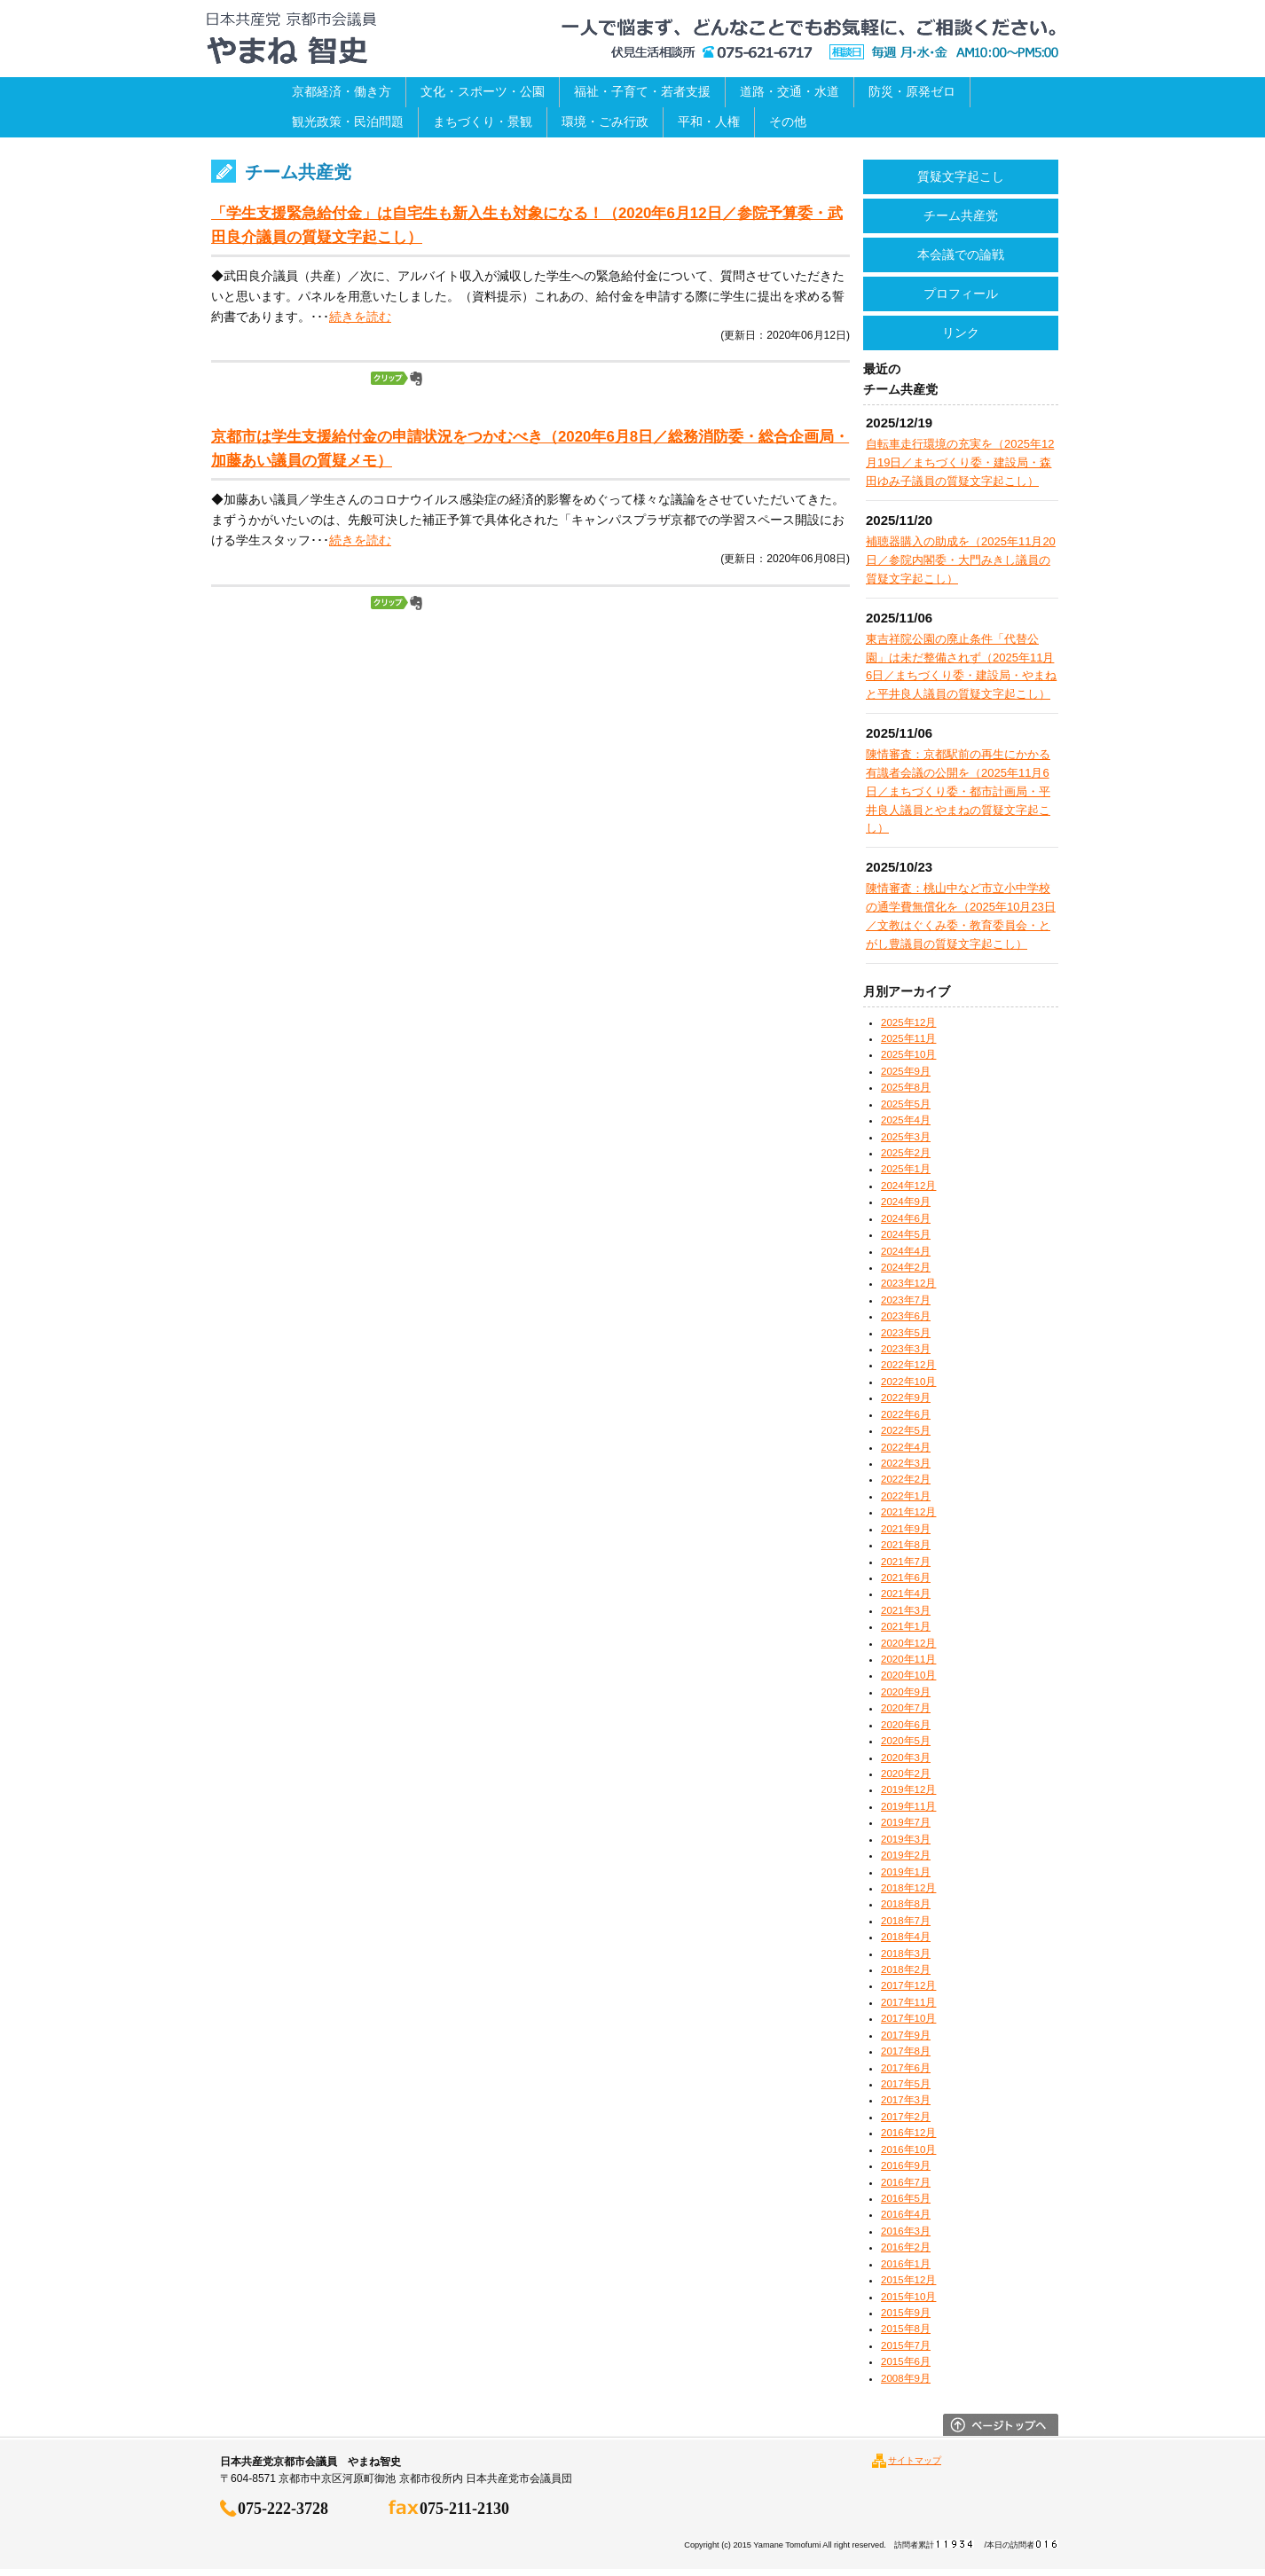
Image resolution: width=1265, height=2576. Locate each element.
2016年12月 (908, 2132)
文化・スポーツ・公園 (482, 91)
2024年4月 (906, 1251)
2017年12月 (908, 1985)
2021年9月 (906, 1528)
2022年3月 (906, 1463)
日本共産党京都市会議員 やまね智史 (291, 38)
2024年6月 (906, 1218)
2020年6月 (906, 1724)
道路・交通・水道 (789, 91)
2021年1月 (906, 1626)
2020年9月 (906, 1692)
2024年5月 (906, 1234)
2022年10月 (908, 1381)
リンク (960, 332)
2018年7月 (906, 1920)
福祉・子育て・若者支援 (642, 91)
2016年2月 (906, 2247)
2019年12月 (908, 1789)
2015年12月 (908, 2280)
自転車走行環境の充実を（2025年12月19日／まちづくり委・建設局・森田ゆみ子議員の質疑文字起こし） (960, 462)
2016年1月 (906, 2264)
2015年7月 (906, 2345)
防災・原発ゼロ (911, 91)
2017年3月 (906, 2099)
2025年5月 (906, 1104)
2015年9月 (906, 2312)
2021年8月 (906, 1544)
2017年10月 (908, 2018)
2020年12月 (908, 1643)
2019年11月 (908, 1806)
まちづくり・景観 (482, 121)
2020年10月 (908, 1675)
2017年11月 (908, 2002)
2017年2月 (906, 2116)
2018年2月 (906, 1969)
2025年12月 (908, 1022)
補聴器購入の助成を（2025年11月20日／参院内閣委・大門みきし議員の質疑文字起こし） (961, 560)
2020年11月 (908, 1659)
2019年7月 (906, 1822)
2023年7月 (906, 1300)
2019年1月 (906, 1872)
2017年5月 (906, 2084)
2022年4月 (906, 1447)
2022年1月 (906, 1496)
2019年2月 (906, 1855)
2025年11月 (908, 1038)
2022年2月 (906, 1479)
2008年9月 (906, 2378)
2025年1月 (906, 1168)
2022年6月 (906, 1414)
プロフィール (960, 293)
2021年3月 (906, 1610)
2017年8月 (906, 2051)
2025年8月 (906, 1087)
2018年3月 (906, 1953)
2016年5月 (906, 2198)
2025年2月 (906, 1152)
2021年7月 (906, 1561)
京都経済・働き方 (341, 91)
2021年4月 (906, 1593)
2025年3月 (906, 1136)
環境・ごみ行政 (605, 121)
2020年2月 (906, 1773)
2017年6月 (906, 2068)
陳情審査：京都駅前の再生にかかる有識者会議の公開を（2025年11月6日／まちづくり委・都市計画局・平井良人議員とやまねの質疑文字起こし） (958, 791)
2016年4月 (906, 2214)
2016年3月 (906, 2231)
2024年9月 (906, 1201)
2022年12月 (908, 1364)
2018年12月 (908, 1888)
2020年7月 (906, 1708)
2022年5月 (906, 1430)
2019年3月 (906, 1839)
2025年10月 (908, 1054)
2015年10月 (908, 2296)
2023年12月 (908, 1283)
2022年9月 (906, 1397)
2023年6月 (906, 1316)
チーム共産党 (960, 215)
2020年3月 (906, 1757)
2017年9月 (906, 2035)
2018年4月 (906, 1936)
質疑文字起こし (960, 176)
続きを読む (360, 316)
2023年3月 (906, 1348)
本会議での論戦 (960, 254)
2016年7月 (906, 2182)
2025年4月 (906, 1120)
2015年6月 (906, 2361)
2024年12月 (908, 1185)
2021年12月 (908, 1512)
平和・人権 (709, 121)
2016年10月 (908, 2149)
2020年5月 (906, 1740)
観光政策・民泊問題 (348, 121)
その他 (787, 121)
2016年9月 (906, 2165)
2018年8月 (906, 1904)
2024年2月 (906, 1267)
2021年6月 (906, 1577)
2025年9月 (906, 1071)
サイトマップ (914, 2460)
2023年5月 (906, 1332)
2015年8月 (906, 2328)
